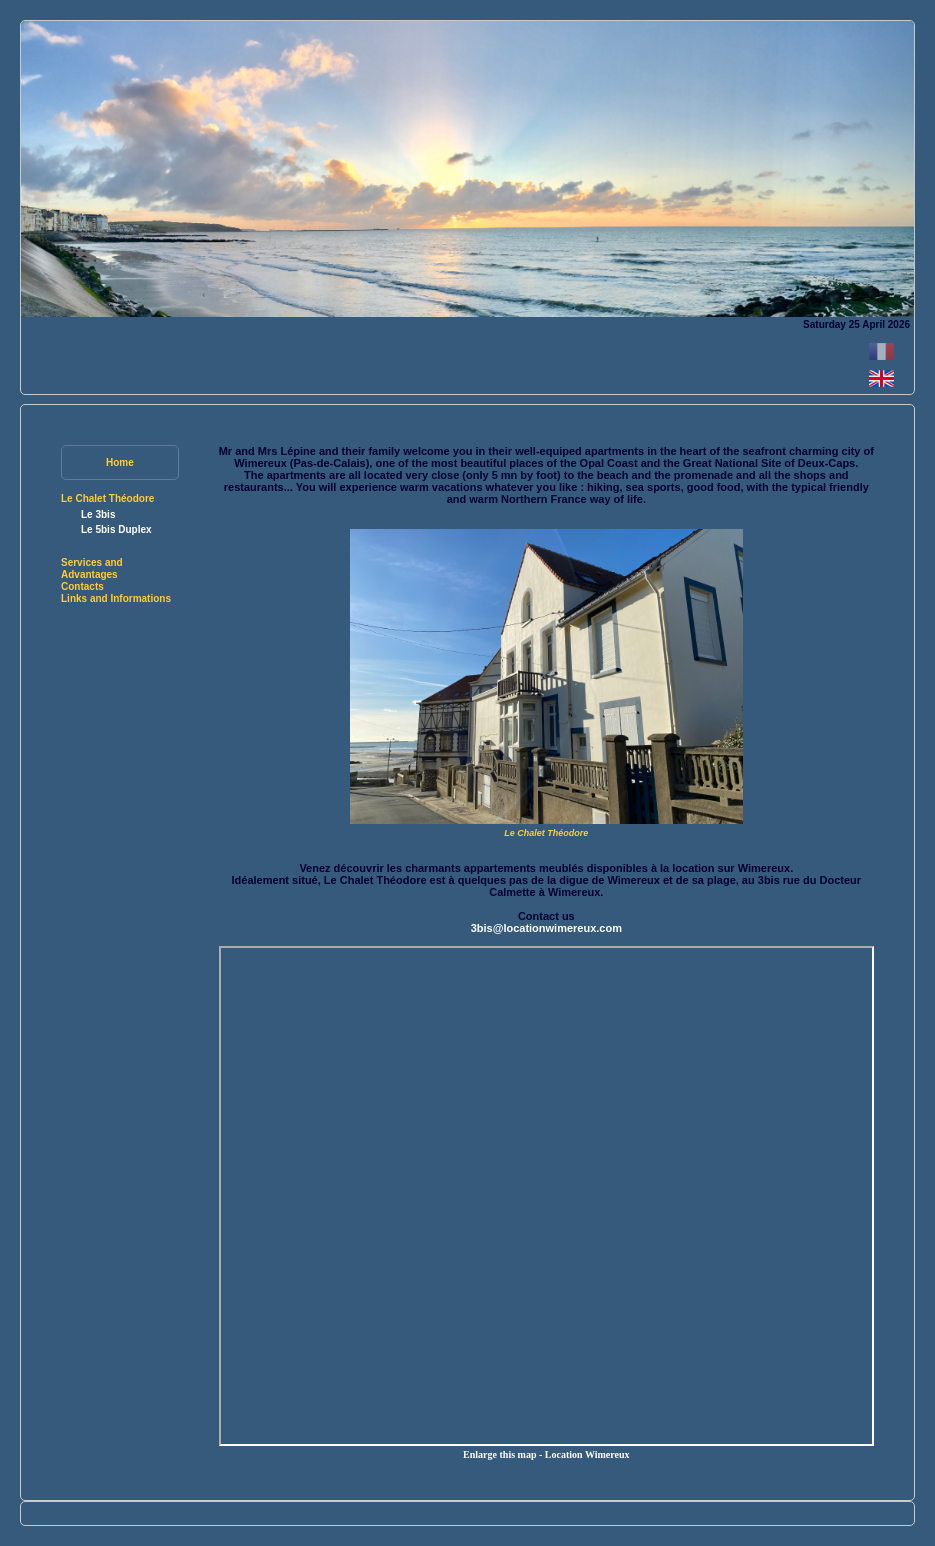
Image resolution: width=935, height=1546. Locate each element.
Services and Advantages (92, 568)
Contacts (82, 586)
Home (120, 462)
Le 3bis (98, 514)
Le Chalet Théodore (107, 498)
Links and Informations (116, 598)
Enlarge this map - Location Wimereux (546, 1454)
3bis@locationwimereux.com (546, 928)
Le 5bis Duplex (116, 529)
